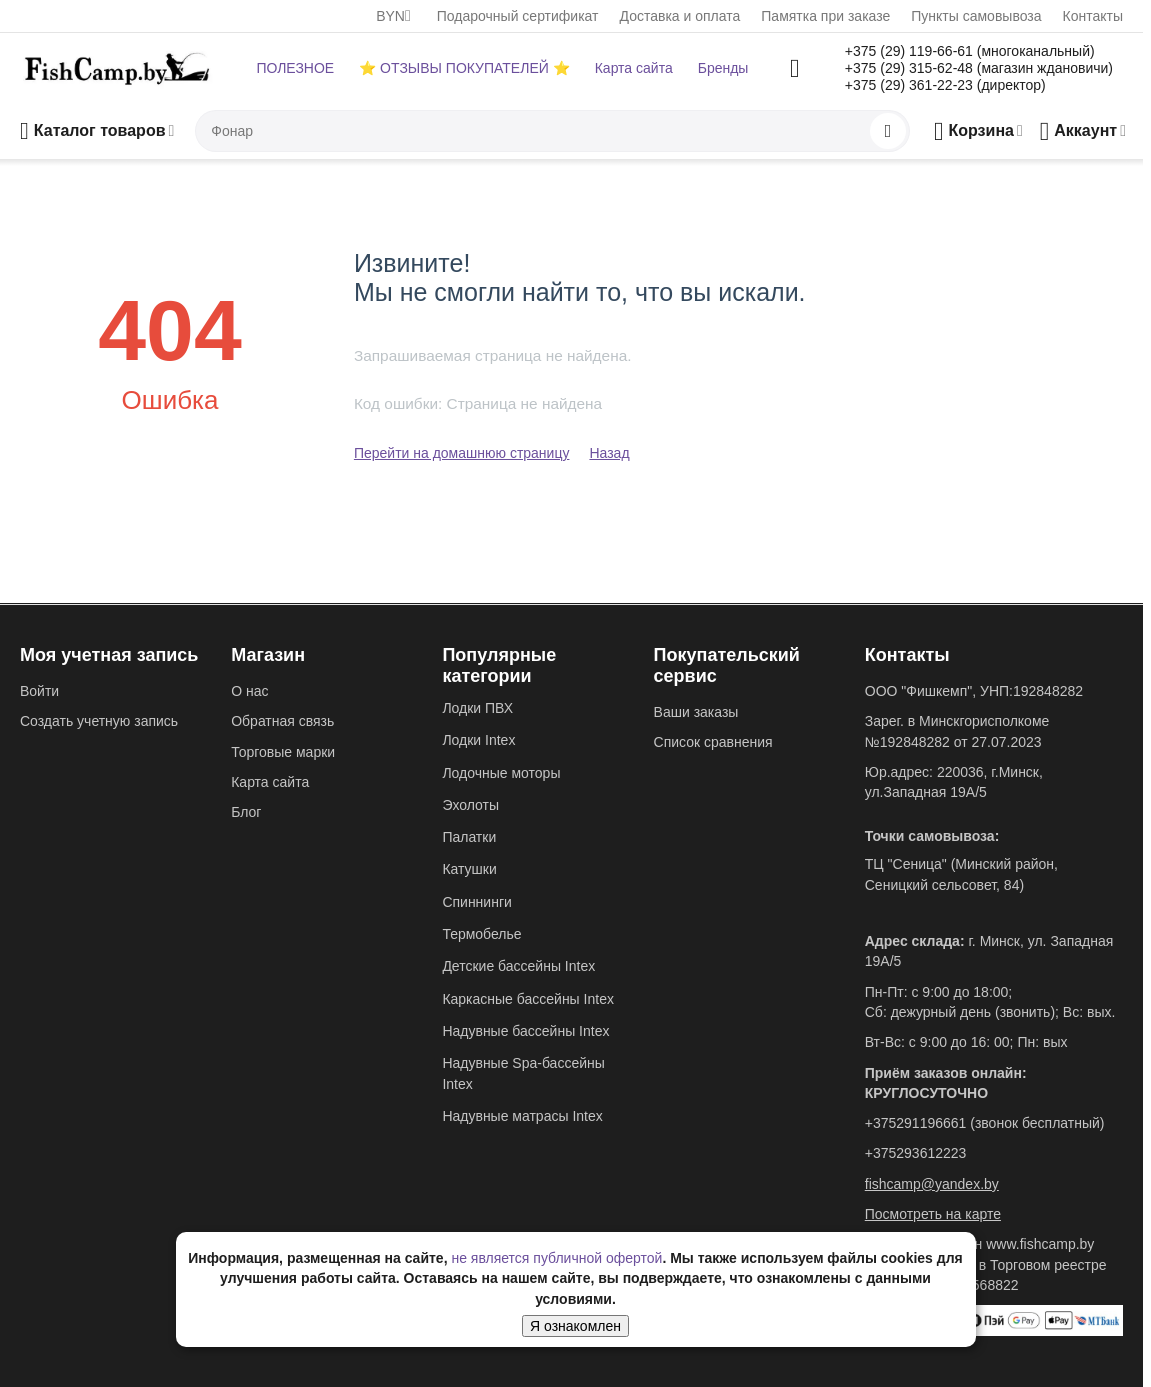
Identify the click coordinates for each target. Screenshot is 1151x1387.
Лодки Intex (478, 740)
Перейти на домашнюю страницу (462, 453)
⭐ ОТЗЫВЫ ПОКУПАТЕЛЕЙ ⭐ (464, 68)
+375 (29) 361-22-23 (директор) (945, 85)
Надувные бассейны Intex (525, 1031)
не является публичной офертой (556, 1258)
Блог (246, 812)
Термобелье (481, 934)
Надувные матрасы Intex (522, 1116)
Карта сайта (634, 68)
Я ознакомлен (575, 1326)
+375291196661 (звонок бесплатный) (985, 1123)
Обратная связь (282, 721)
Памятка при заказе (825, 16)
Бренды (723, 68)
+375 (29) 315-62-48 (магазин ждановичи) (979, 68)
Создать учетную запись (99, 721)
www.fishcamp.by (1040, 1244)
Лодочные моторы (501, 773)
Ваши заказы (696, 712)
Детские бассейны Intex (518, 966)
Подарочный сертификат (518, 16)
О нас (249, 691)
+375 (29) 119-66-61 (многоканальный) (970, 51)
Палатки (469, 837)
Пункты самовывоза (976, 16)
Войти (39, 691)
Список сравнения (713, 742)
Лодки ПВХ (477, 708)
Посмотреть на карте (933, 1214)
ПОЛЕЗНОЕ (295, 68)
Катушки (469, 869)
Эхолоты (470, 805)
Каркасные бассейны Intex (528, 999)
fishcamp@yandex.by (932, 1184)
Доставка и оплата (680, 16)
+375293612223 (916, 1153)
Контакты (1093, 16)
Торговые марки (283, 752)
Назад (609, 453)
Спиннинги (476, 902)
